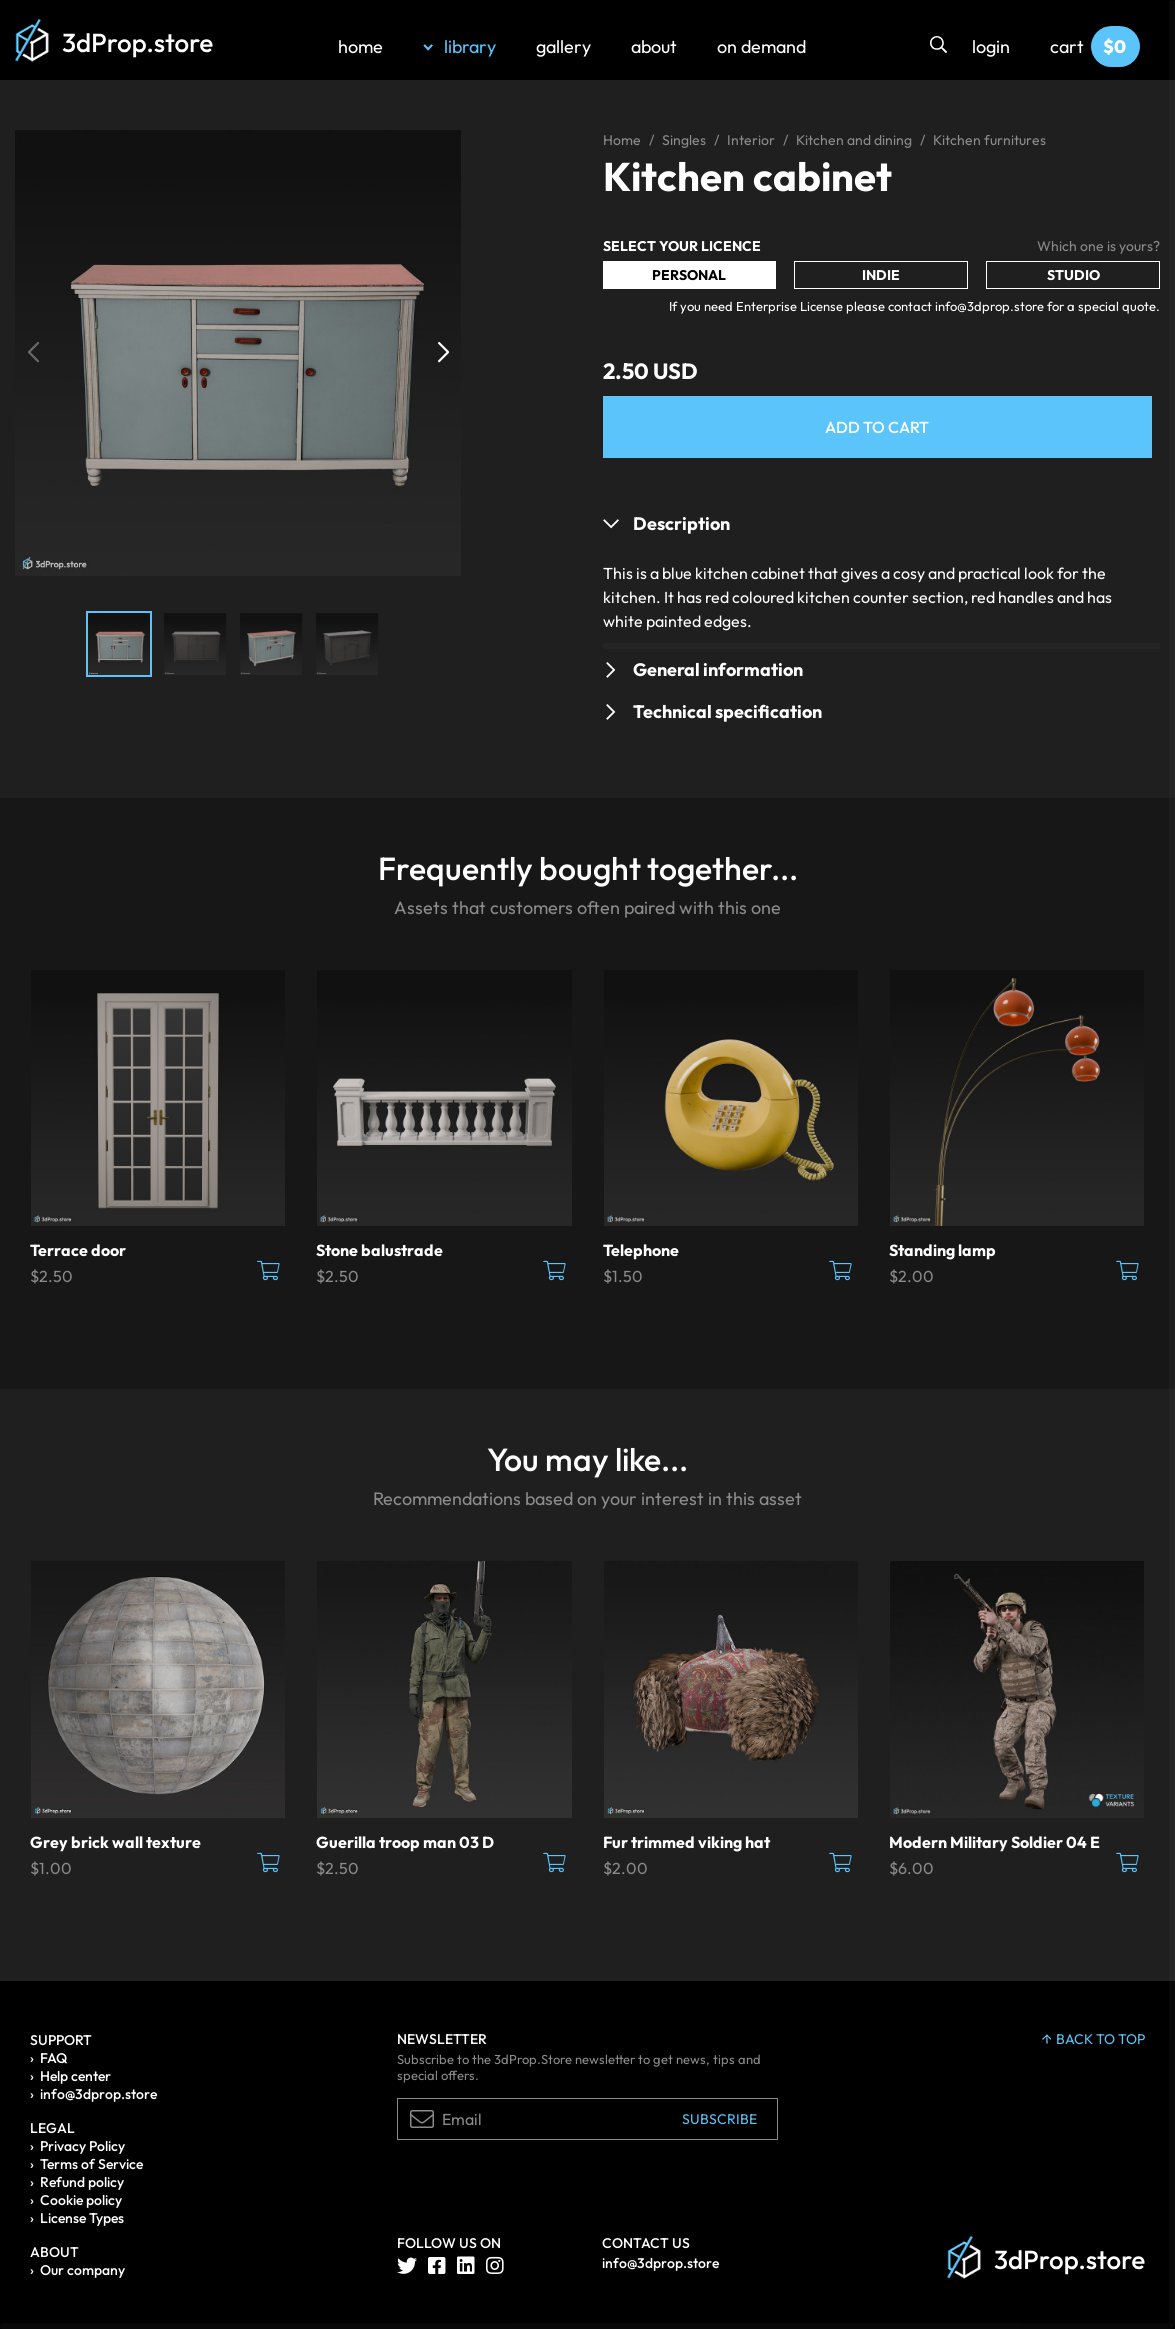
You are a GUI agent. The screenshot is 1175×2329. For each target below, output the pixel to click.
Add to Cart (877, 427)
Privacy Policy (82, 2146)
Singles (684, 140)
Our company (82, 2270)
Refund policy (82, 2182)
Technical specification (727, 711)
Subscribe (719, 2119)
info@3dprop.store (98, 2094)
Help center (75, 2076)
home (360, 46)
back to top (1093, 2039)
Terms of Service (91, 2164)
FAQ (53, 2058)
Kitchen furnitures (989, 140)
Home (622, 140)
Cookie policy (81, 2200)
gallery (563, 46)
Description (681, 523)
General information (718, 669)
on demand (761, 46)
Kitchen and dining (854, 140)
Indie (881, 275)
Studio (1073, 275)
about (654, 46)
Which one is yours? (1098, 246)
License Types (82, 2218)
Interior (751, 140)
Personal (689, 275)
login (991, 46)
